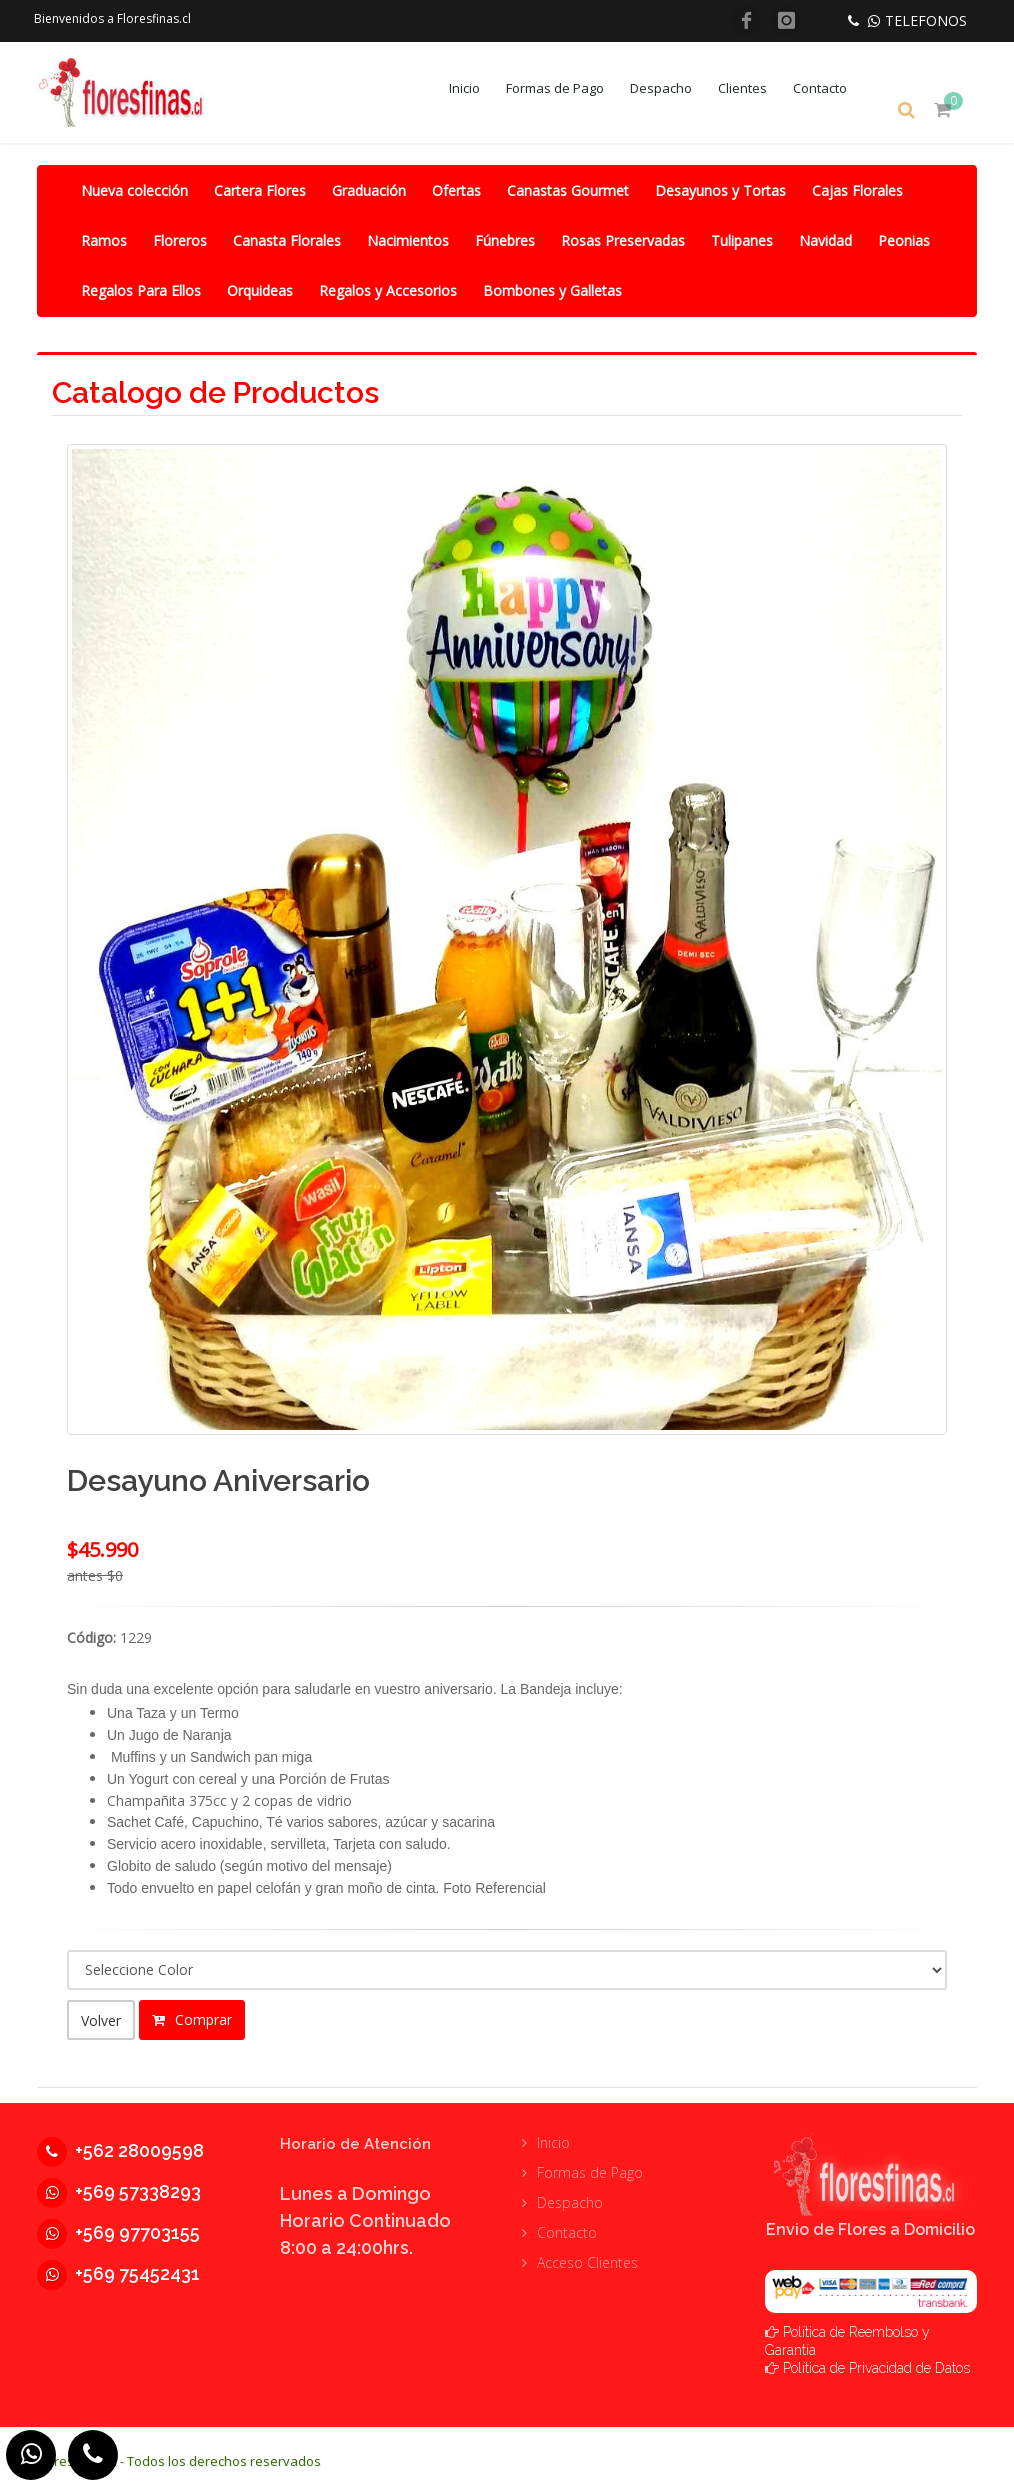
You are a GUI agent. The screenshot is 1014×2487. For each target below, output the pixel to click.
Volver (101, 2018)
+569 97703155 (118, 2223)
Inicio (478, 88)
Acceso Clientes (587, 2253)
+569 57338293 (119, 2182)
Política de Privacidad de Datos (876, 2359)
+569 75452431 (118, 2264)
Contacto (834, 88)
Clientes (756, 88)
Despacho (675, 88)
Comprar (192, 2017)
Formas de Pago (569, 88)
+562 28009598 (120, 2141)
